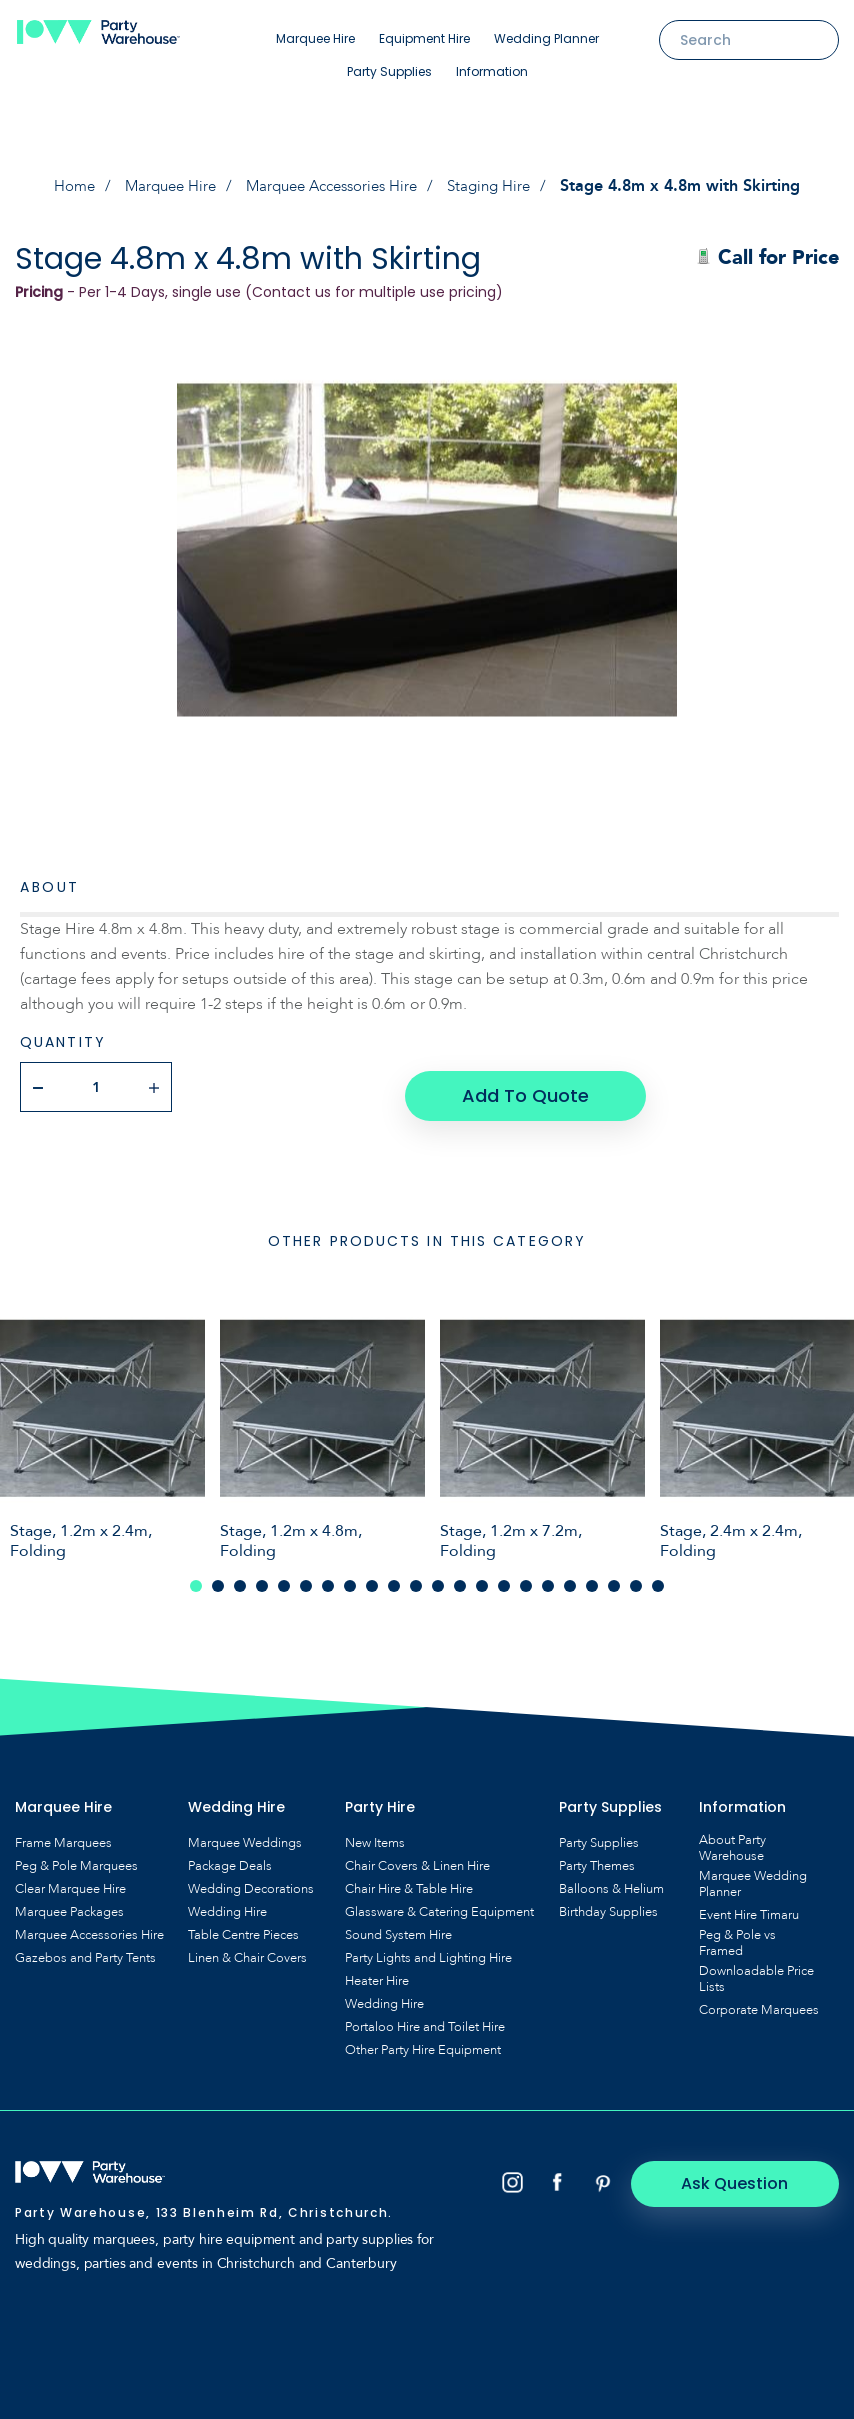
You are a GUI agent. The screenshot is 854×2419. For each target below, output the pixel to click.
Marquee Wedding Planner (753, 1875)
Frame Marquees (63, 1834)
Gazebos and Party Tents (85, 1949)
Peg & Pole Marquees (76, 1857)
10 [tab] (394, 1577)
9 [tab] (372, 1577)
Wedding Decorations (251, 1880)
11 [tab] (416, 1577)
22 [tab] (658, 1577)
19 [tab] (592, 1577)
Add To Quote (523, 1086)
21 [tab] (636, 1577)
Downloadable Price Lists (756, 1970)
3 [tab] (240, 1577)
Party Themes (597, 1857)
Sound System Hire (398, 1926)
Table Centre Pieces (243, 1926)
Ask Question (754, 2173)
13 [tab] (460, 1577)
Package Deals (230, 1857)
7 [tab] (328, 1577)
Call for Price (767, 257)
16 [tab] (526, 1577)
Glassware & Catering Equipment (439, 1903)
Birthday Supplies (608, 1903)
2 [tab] (218, 1577)
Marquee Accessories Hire (334, 186)
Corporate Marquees (759, 2001)
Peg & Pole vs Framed (737, 1934)
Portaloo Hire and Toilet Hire (425, 2018)
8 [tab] (350, 1577)
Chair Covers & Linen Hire (417, 1857)
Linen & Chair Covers (247, 1949)
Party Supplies (389, 71)
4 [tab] (262, 1577)
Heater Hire (377, 1972)
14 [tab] (482, 1577)
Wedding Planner (546, 38)
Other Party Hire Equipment (423, 2041)
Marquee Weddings (245, 1834)
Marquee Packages (69, 1903)
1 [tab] (196, 1577)
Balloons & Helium (611, 1880)
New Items (375, 1834)
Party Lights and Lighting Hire (428, 1949)
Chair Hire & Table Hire (409, 1880)
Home (60, 186)
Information (492, 71)
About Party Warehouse (732, 1839)
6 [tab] (306, 1577)
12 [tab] (438, 1577)
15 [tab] (504, 1577)
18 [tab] (570, 1577)
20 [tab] (614, 1577)
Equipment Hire (424, 38)
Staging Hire (502, 186)
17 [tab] (548, 1577)
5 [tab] (284, 1577)
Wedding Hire (227, 1903)
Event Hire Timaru (749, 1906)
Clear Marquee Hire (70, 1880)
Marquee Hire (315, 38)
